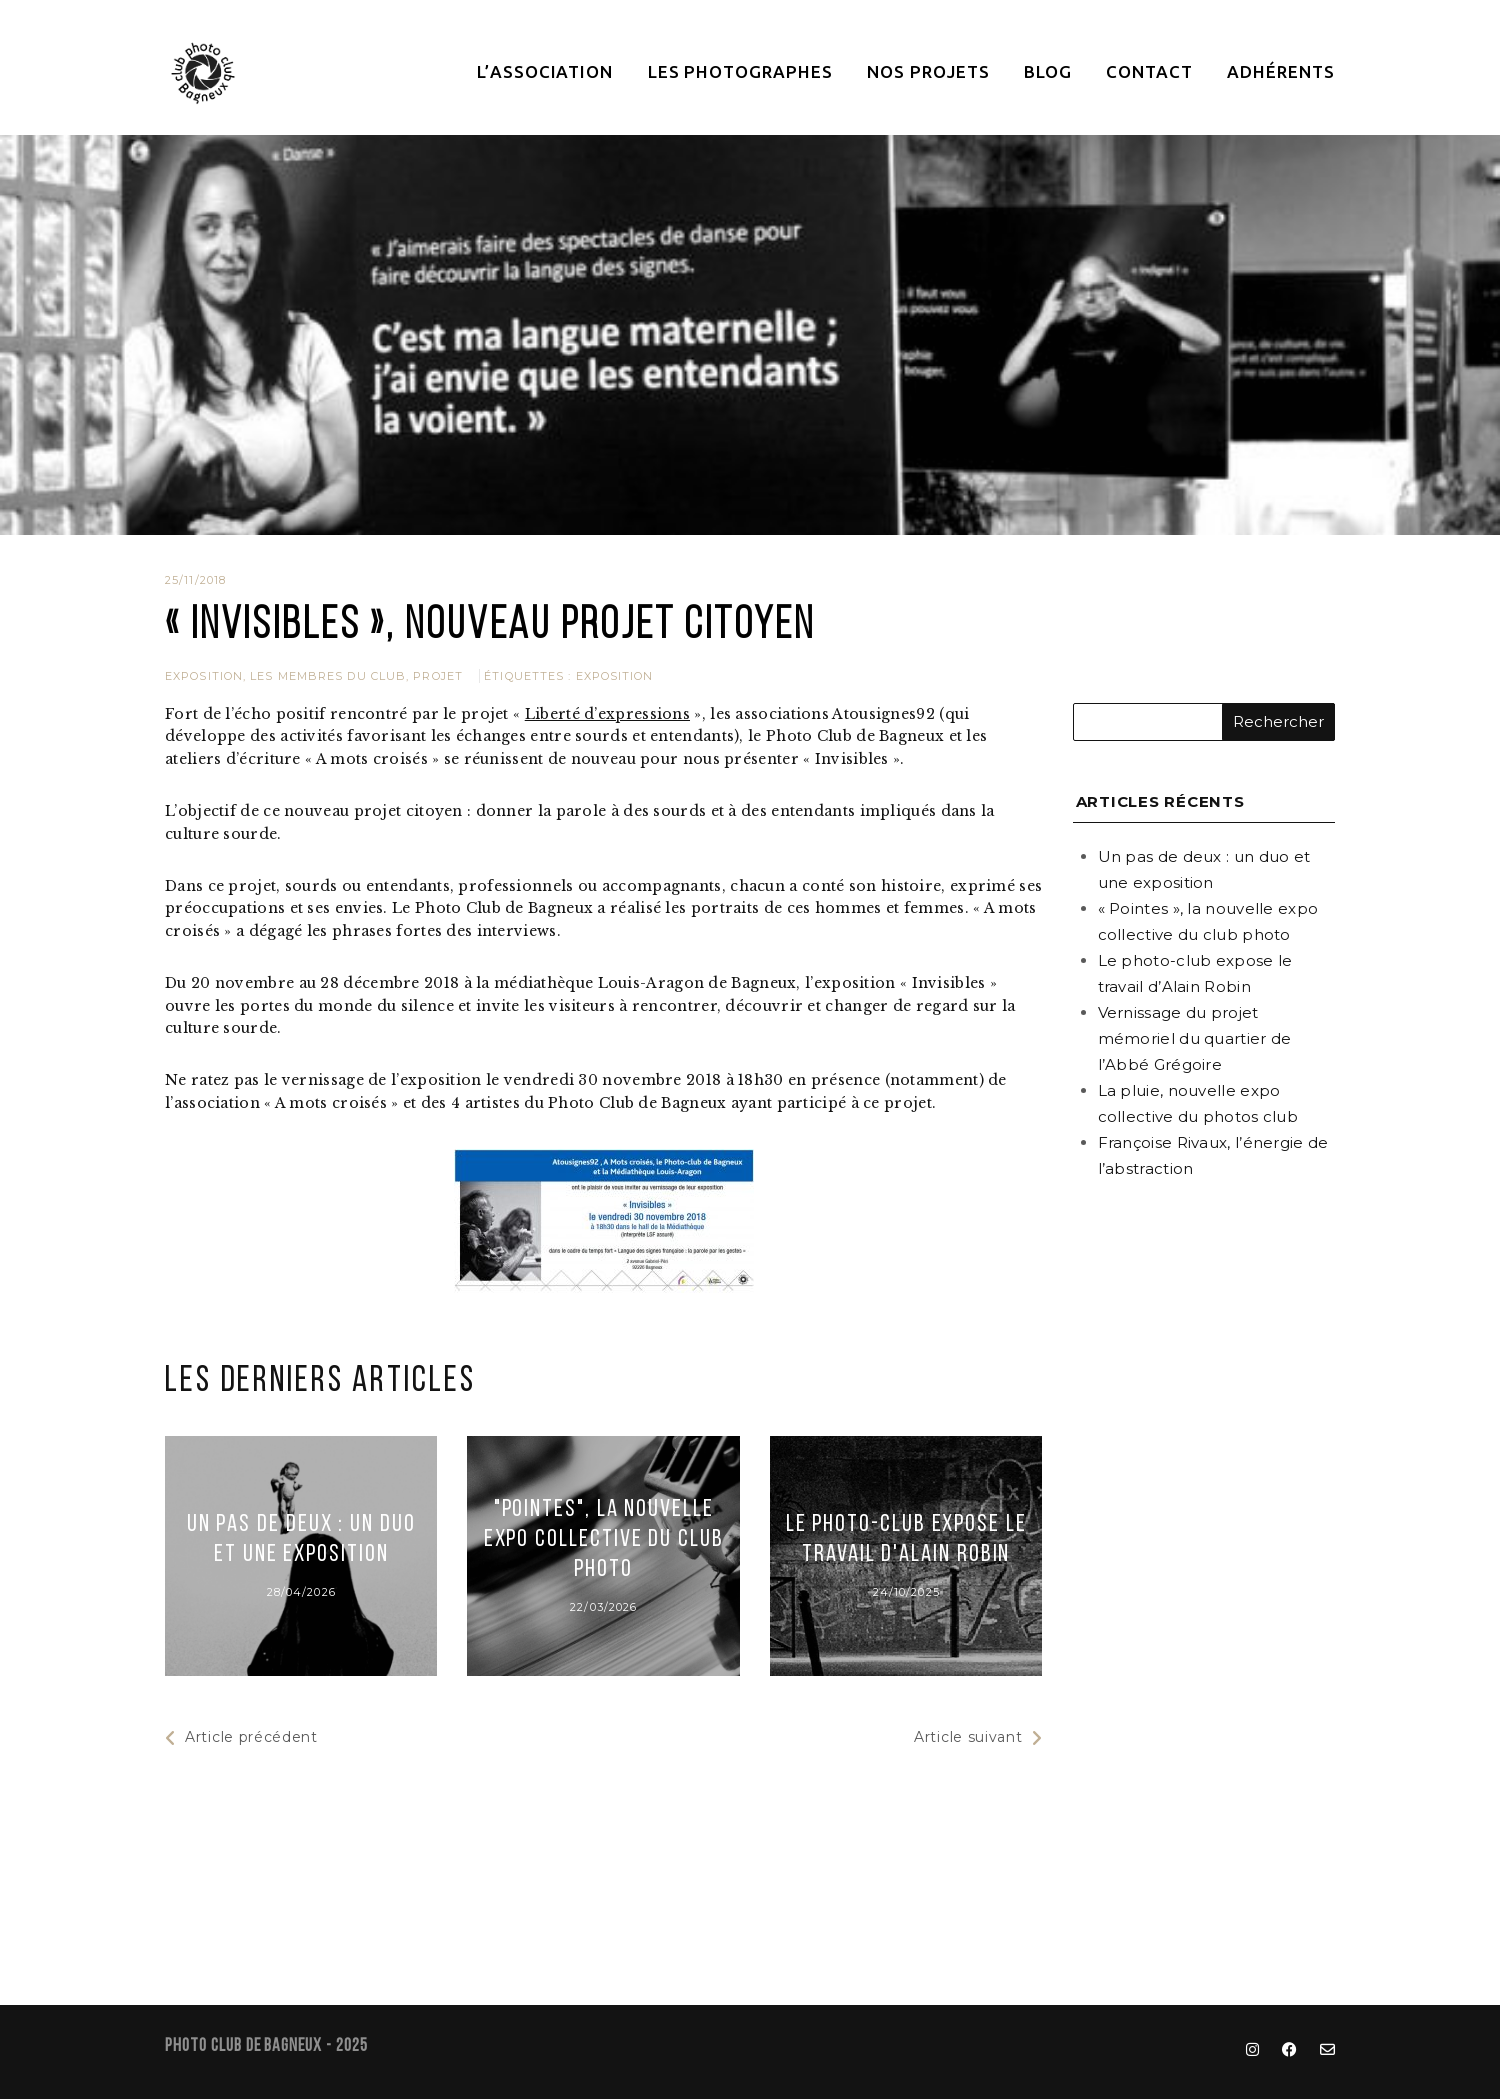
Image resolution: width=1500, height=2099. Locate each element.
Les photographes (740, 71)
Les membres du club (328, 676)
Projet (438, 676)
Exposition (204, 676)
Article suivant (978, 1737)
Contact (1149, 71)
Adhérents (1281, 71)
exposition (615, 676)
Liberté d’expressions (607, 714)
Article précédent (241, 1737)
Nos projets (928, 71)
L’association (545, 71)
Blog (1048, 71)
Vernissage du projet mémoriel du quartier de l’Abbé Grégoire (1195, 1038)
